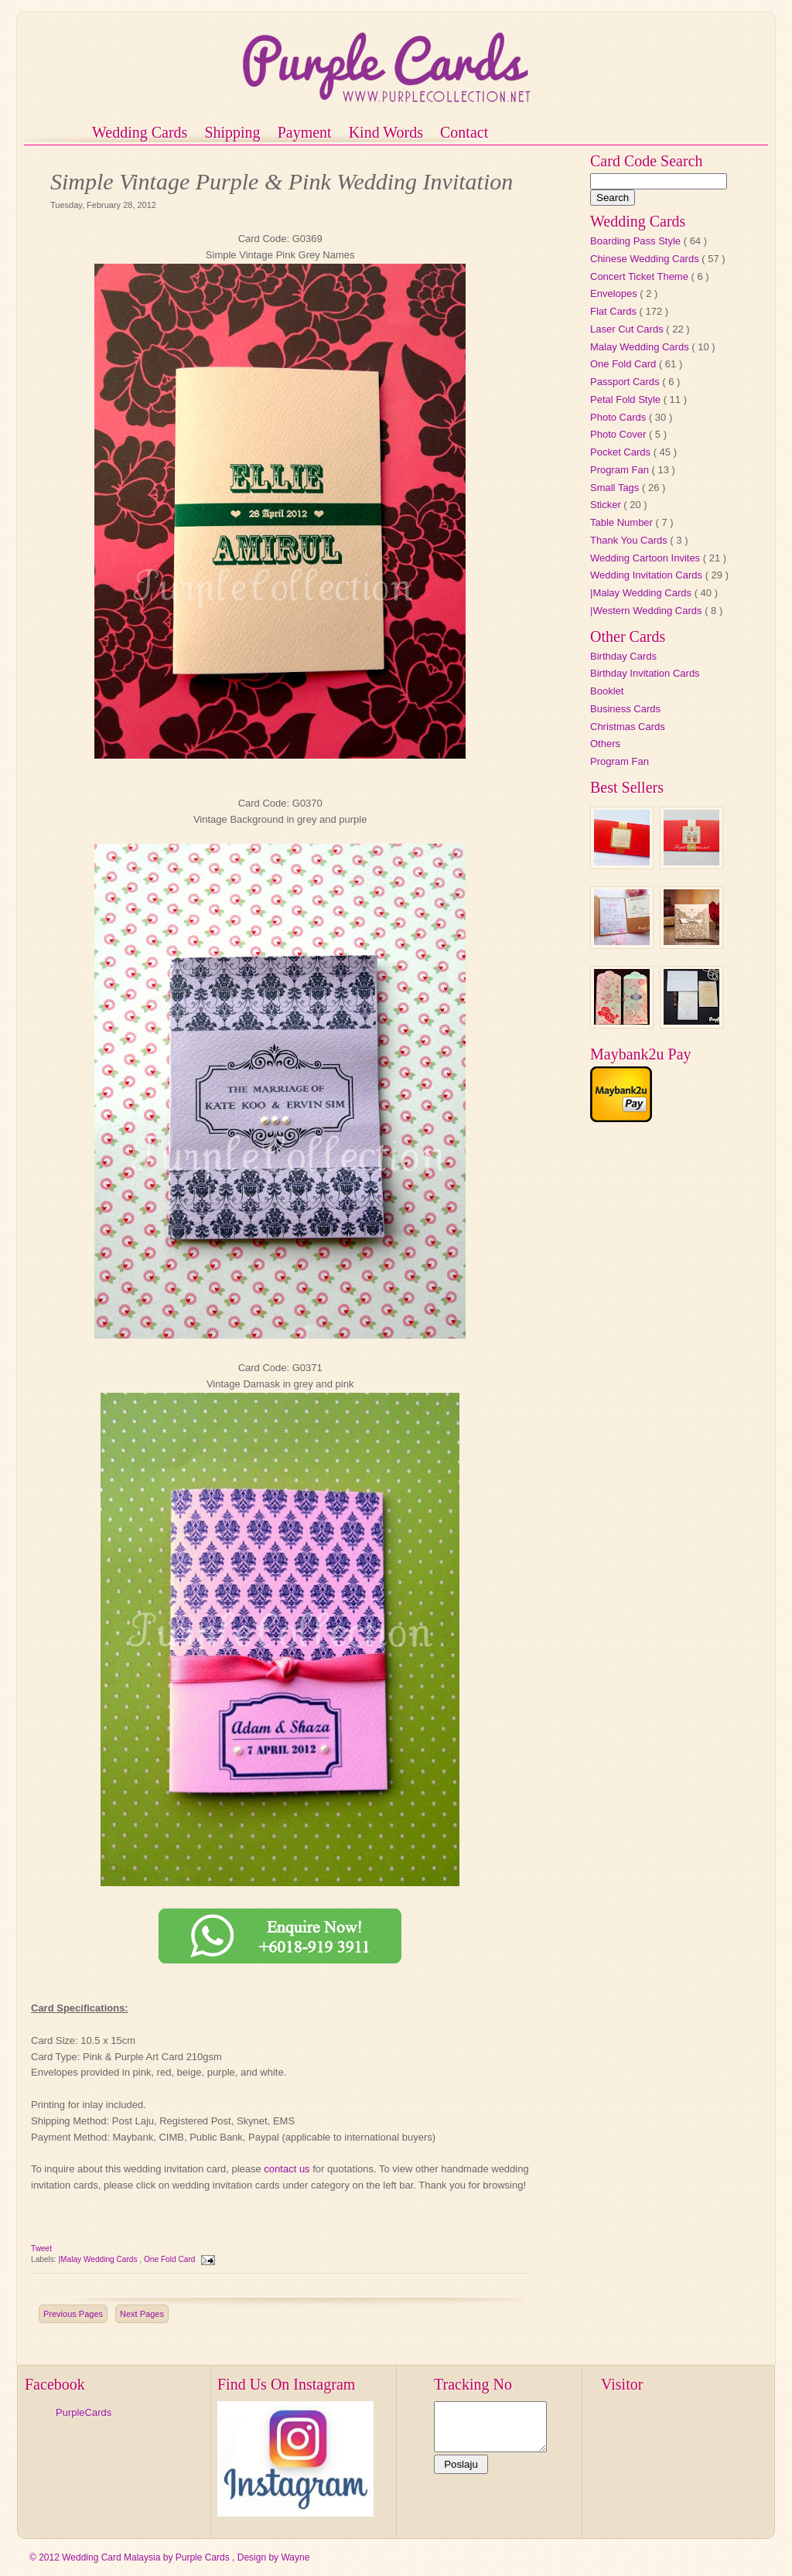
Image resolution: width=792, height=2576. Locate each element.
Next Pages (142, 2313)
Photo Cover (619, 434)
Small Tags (616, 487)
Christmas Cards (627, 726)
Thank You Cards (630, 540)
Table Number (623, 522)
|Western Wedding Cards (647, 610)
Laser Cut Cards (628, 329)
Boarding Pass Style (637, 241)
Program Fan (620, 470)
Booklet (606, 691)
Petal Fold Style (627, 399)
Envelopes (615, 293)
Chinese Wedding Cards (646, 258)
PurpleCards (83, 2412)
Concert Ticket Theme (640, 276)
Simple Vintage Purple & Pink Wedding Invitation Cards (281, 183)
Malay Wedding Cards (640, 347)
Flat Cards (615, 311)
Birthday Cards (623, 656)
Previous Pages (73, 2313)
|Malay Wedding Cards (98, 2259)
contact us (286, 2169)
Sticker (606, 504)
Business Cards (625, 709)
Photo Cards (619, 417)
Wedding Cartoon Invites (646, 558)
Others (605, 743)
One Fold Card (170, 2259)
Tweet (41, 2248)
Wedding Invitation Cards (647, 575)
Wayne (295, 2557)
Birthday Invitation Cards (645, 673)
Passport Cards (626, 381)
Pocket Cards (622, 452)
